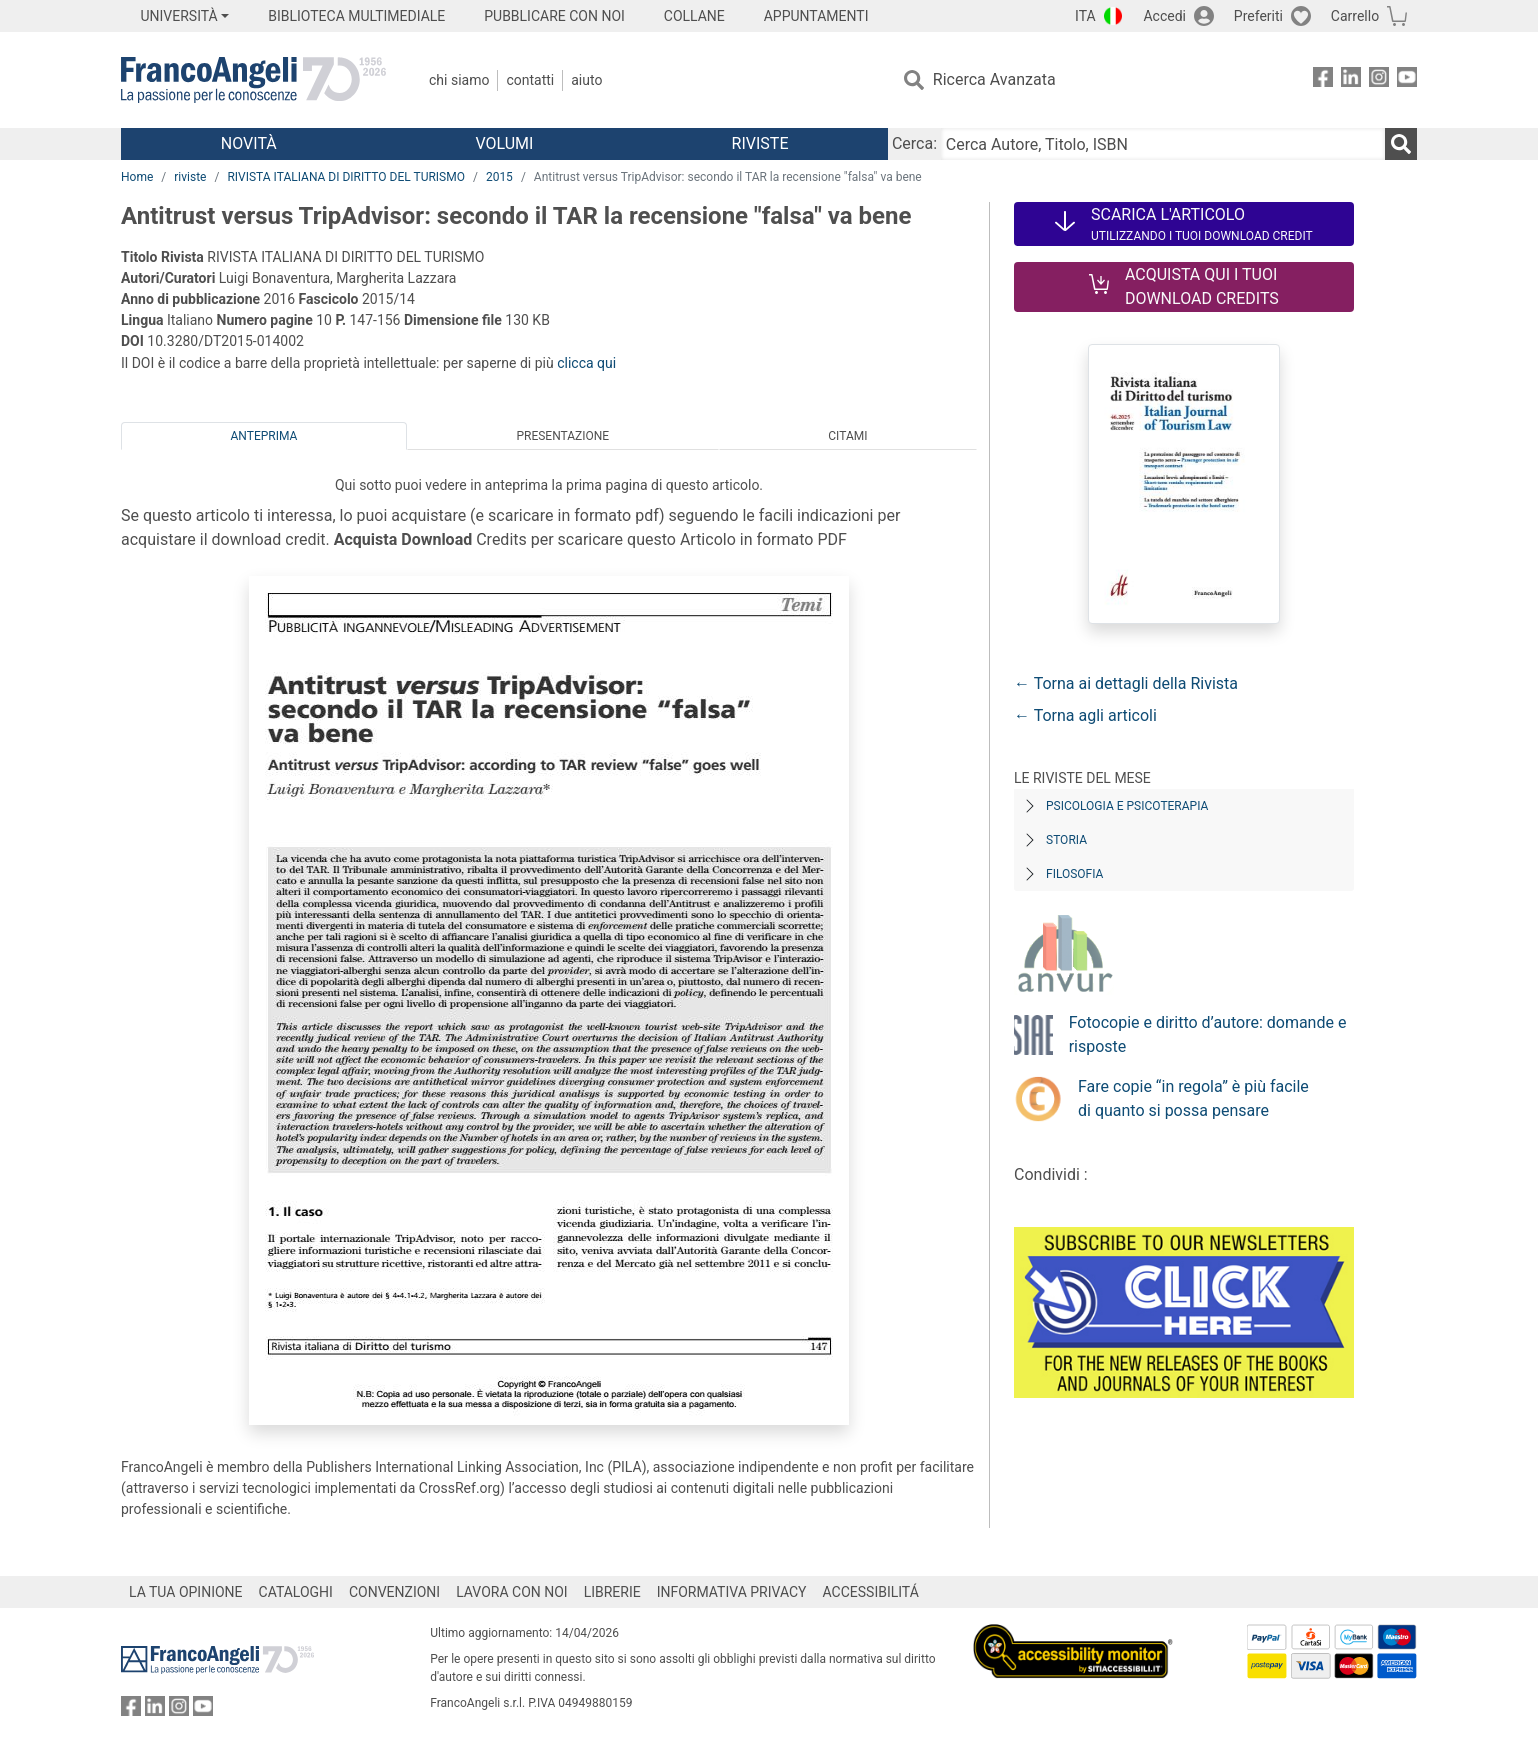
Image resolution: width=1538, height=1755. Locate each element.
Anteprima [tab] (264, 436)
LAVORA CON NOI (512, 1592)
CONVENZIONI (394, 1592)
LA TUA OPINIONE (186, 1592)
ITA (1085, 16)
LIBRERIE (612, 1592)
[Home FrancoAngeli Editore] (253, 80)
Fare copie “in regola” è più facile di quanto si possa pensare (1193, 1098)
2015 (499, 177)
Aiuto (586, 80)
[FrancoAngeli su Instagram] (1379, 80)
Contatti (530, 80)
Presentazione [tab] (562, 436)
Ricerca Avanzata (994, 79)
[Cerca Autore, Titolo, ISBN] (1163, 144)
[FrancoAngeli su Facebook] (1323, 80)
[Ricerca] (1401, 144)
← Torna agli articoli (1085, 715)
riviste (190, 177)
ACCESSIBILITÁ (871, 1592)
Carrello (1355, 16)
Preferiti (1258, 16)
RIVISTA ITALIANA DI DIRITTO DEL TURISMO (346, 177)
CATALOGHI (296, 1592)
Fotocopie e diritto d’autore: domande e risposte (1208, 1034)
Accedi (1164, 16)
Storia (1066, 840)
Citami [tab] (847, 436)
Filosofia (1074, 874)
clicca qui (586, 363)
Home (137, 177)
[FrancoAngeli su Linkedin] (1351, 80)
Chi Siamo (459, 80)
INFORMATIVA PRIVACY (732, 1592)
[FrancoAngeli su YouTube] (1407, 80)
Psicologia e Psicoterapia (1127, 806)
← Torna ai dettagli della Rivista (1126, 683)
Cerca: (914, 143)
